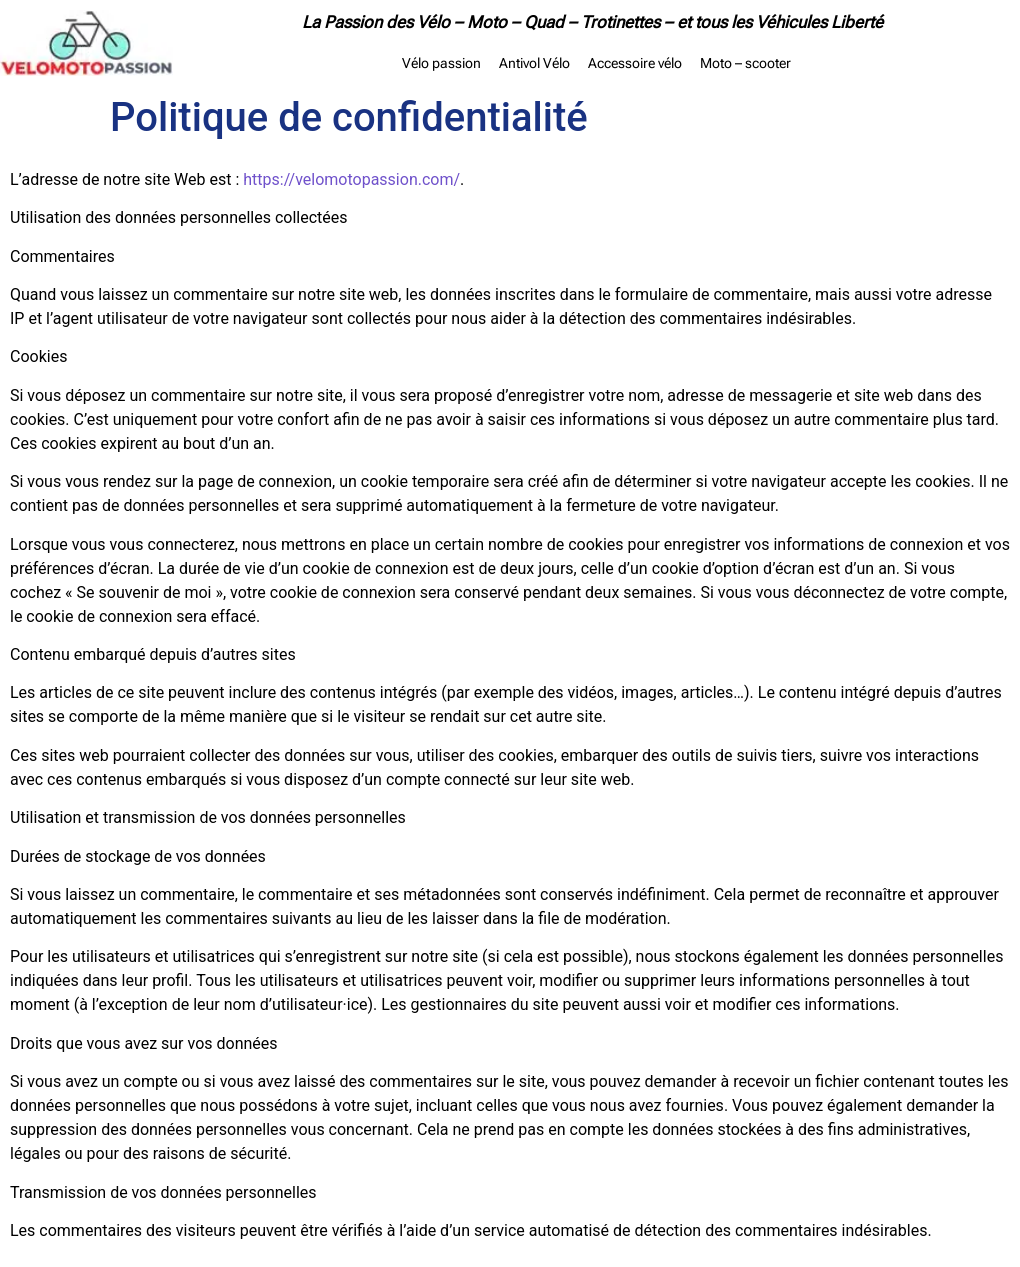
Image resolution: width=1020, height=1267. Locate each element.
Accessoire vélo (635, 63)
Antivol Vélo (534, 63)
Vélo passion (441, 63)
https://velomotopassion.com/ (351, 179)
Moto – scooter (745, 63)
